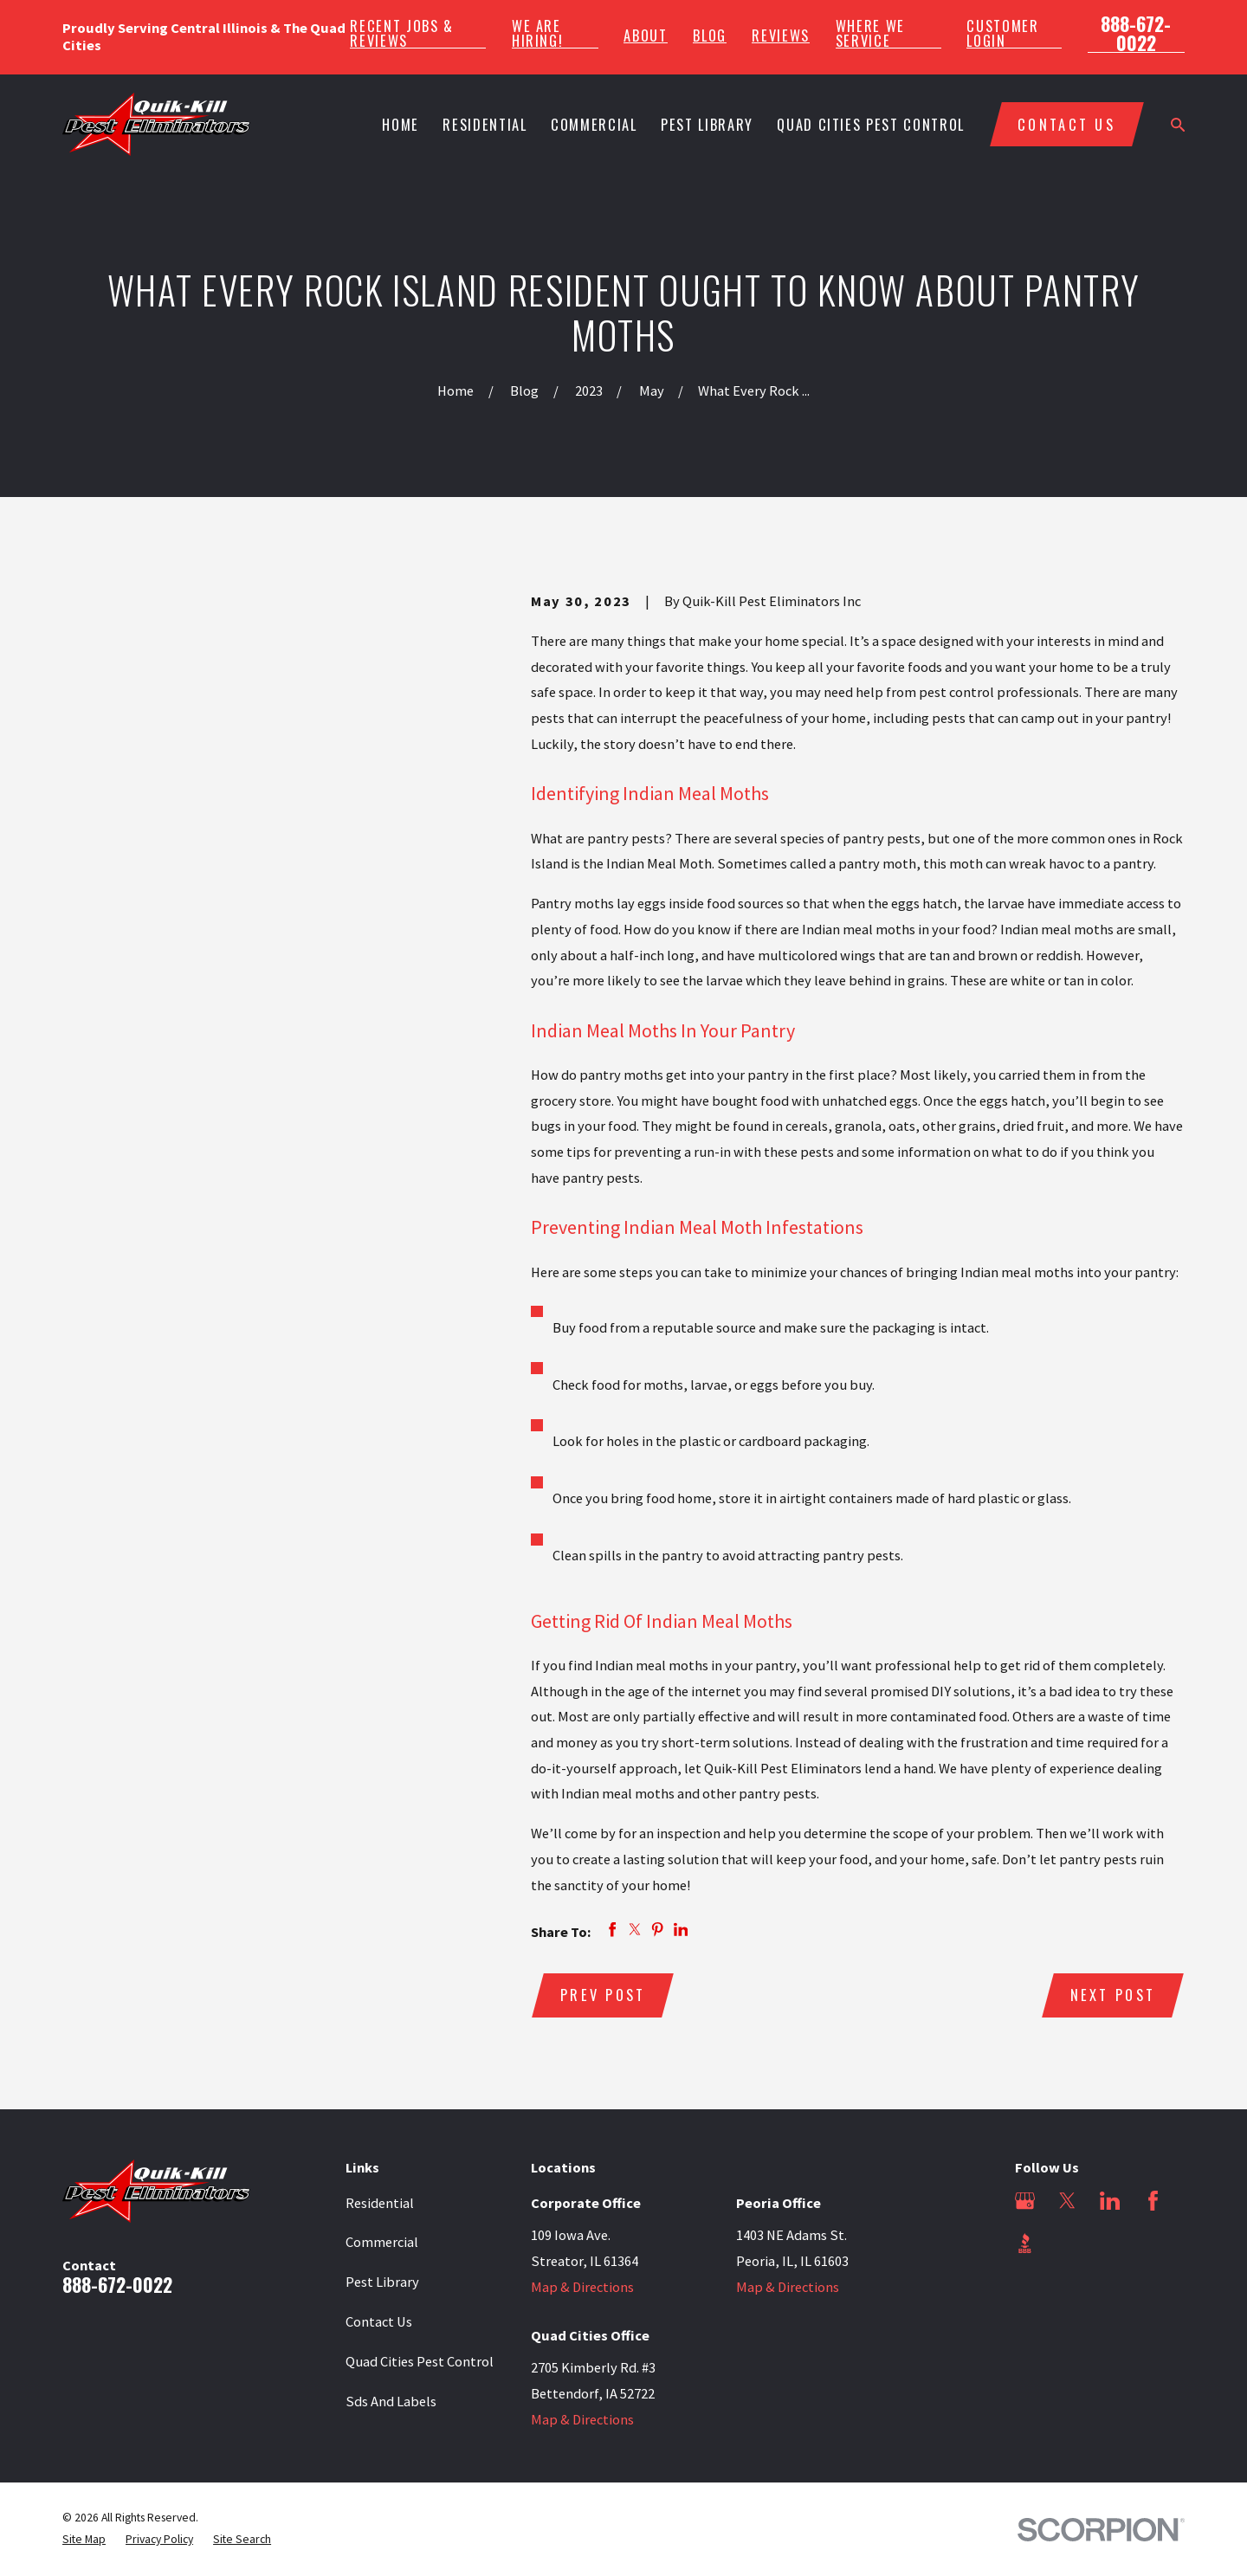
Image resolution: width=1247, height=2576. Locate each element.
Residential (380, 2202)
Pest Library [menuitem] (707, 124)
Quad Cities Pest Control (420, 2361)
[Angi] (1067, 2243)
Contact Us (379, 2321)
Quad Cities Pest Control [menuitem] (871, 124)
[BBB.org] (1025, 2243)
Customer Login (1002, 33)
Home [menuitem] (400, 124)
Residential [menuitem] (485, 124)
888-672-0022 (1136, 33)
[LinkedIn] (1110, 2201)
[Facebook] (1153, 2201)
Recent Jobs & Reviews (401, 33)
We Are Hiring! (538, 33)
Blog (710, 35)
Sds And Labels (391, 2401)
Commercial (382, 2241)
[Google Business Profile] (1025, 2201)
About (645, 35)
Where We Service (870, 33)
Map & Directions (582, 2286)
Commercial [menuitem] (593, 124)
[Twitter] (1067, 2201)
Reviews (781, 35)
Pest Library (382, 2281)
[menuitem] (84, 2540)
